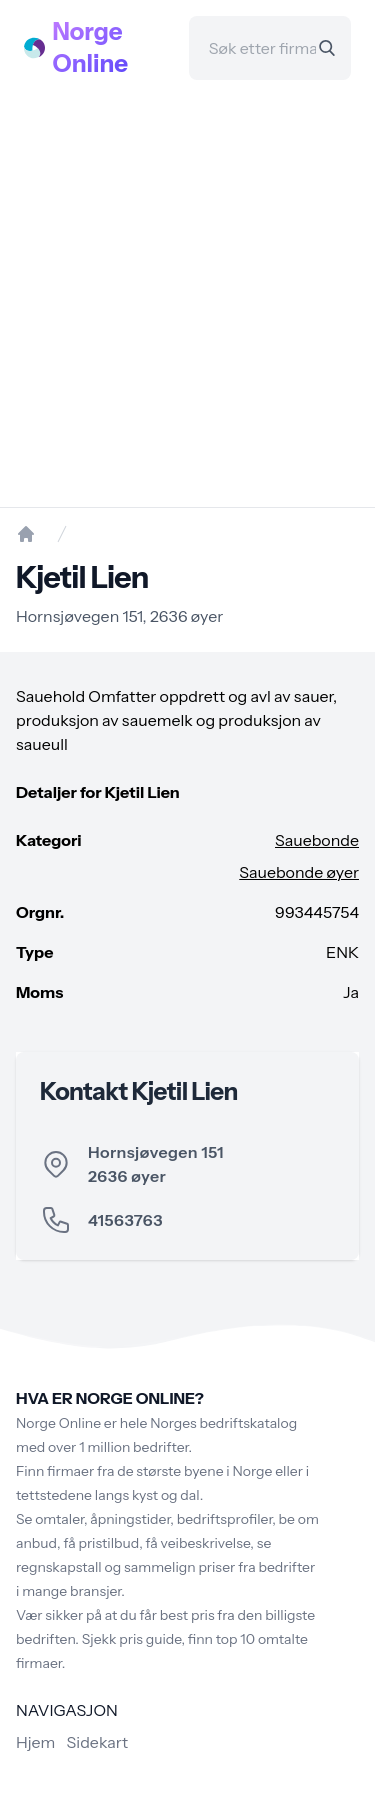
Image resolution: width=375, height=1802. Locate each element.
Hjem (35, 1742)
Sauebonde (317, 840)
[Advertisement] (187, 293)
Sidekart (97, 1742)
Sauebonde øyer (299, 872)
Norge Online (91, 47)
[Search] (327, 48)
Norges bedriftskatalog (223, 1423)
